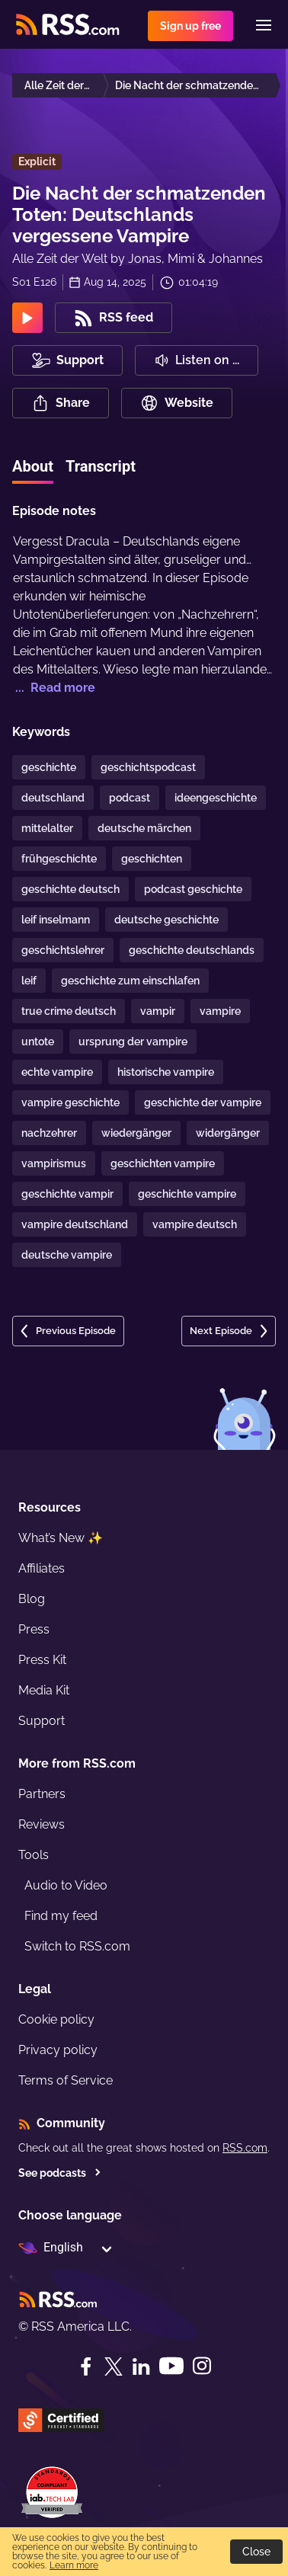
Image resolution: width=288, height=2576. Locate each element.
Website (176, 403)
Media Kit (43, 1690)
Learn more (74, 2565)
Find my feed (61, 1916)
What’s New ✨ (60, 1538)
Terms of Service (65, 2080)
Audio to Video (65, 1885)
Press (34, 1629)
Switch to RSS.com (77, 1946)
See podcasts (59, 2173)
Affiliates (41, 1568)
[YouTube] (171, 2366)
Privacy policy (58, 2050)
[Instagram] (202, 2366)
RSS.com (244, 2148)
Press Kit (42, 1660)
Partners (42, 1794)
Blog (31, 1599)
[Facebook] (86, 2366)
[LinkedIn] (141, 2366)
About (32, 466)
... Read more (53, 687)
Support (41, 1721)
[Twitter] (113, 2366)
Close (256, 2552)
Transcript (101, 466)
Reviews (41, 1824)
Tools (33, 1855)
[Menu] (263, 25)
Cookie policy (56, 2019)
